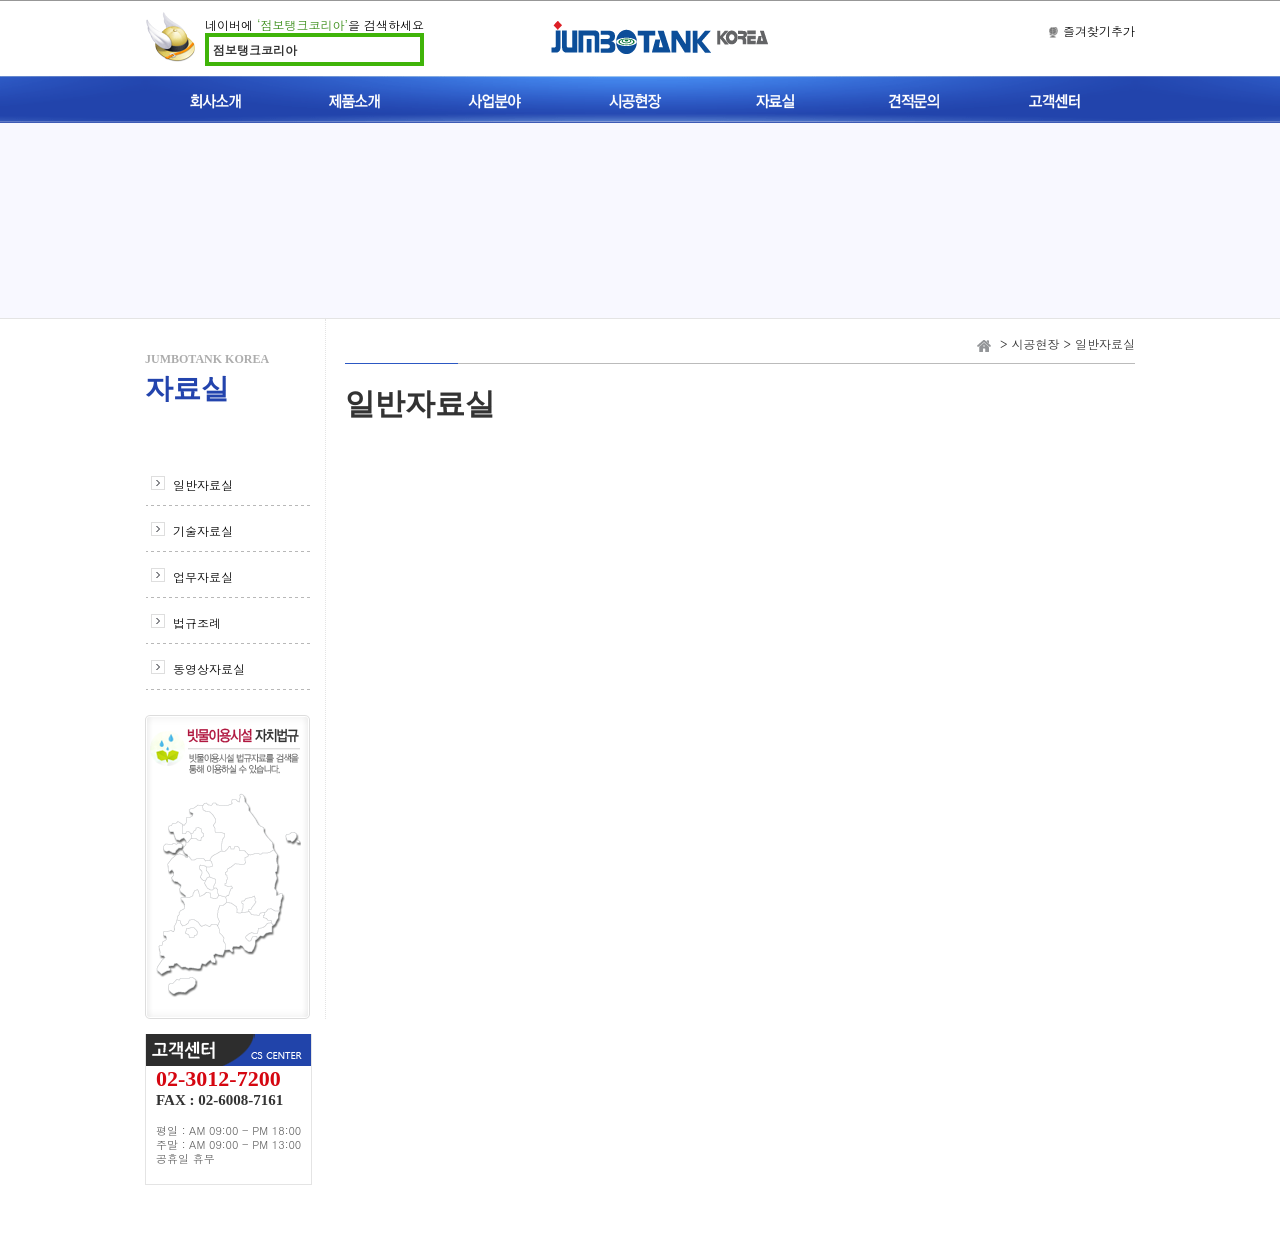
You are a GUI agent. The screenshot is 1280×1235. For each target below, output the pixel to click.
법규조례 (197, 622)
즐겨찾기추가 (1099, 30)
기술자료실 (203, 530)
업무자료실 (203, 576)
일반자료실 (203, 484)
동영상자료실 (209, 668)
